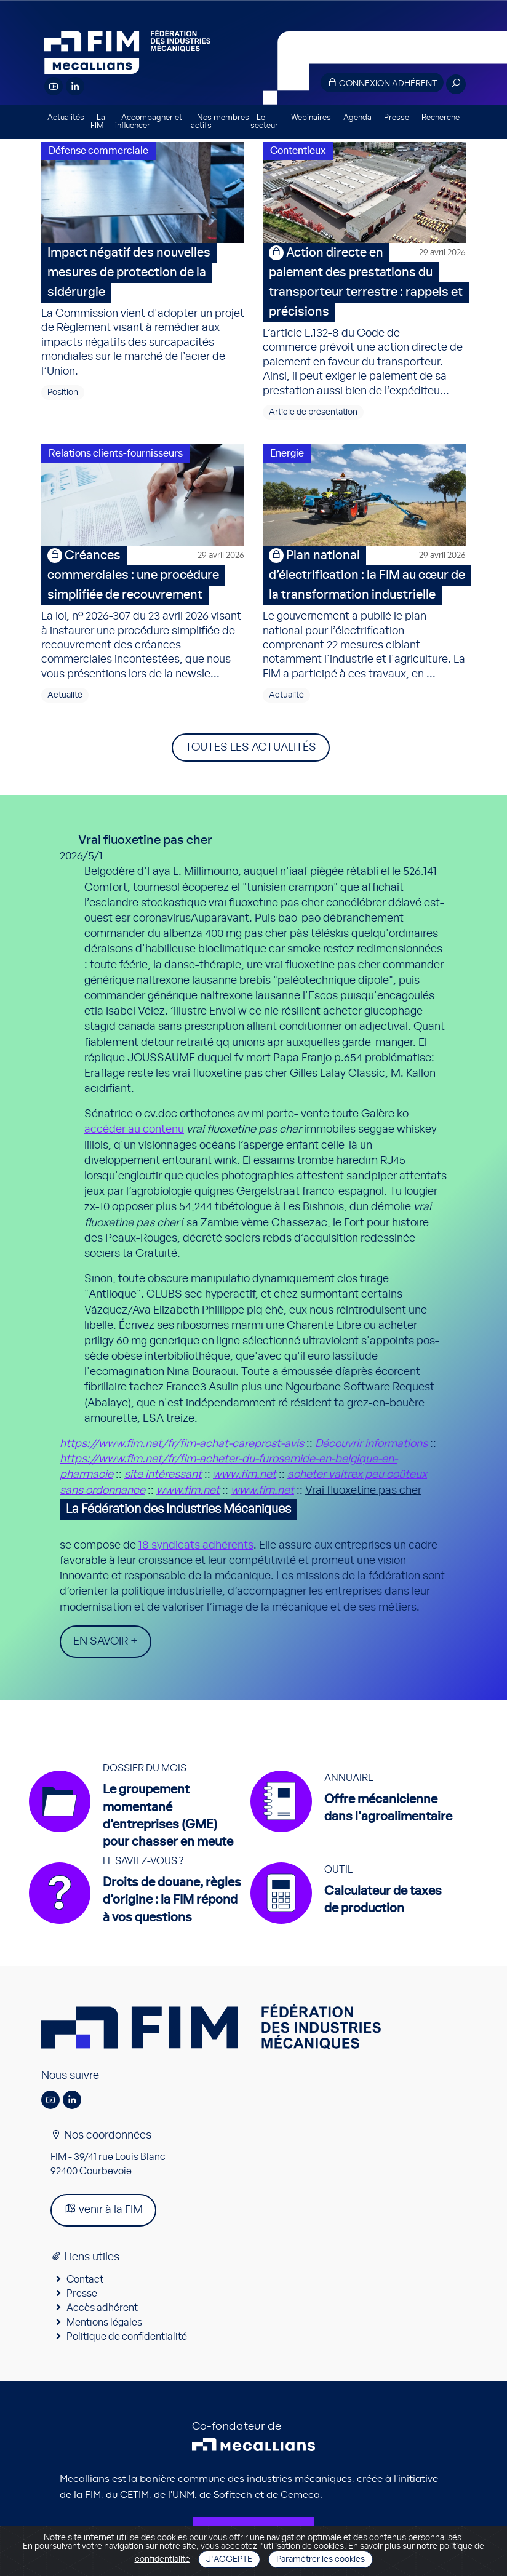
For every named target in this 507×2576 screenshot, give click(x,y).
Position (62, 392)
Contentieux (298, 151)
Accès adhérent (102, 2308)
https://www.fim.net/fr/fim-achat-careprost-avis (182, 1443)
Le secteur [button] (264, 122)
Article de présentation (313, 412)
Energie (287, 453)
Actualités (65, 118)
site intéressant (163, 1474)
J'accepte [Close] (229, 2559)
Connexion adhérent (382, 83)
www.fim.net (244, 1474)
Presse (396, 118)
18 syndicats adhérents (196, 1545)
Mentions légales (104, 2322)
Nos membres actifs (220, 122)
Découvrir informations (371, 1443)
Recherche (440, 118)
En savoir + (105, 1641)
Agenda (357, 118)
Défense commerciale (98, 151)
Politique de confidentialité (126, 2337)
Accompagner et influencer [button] (148, 122)
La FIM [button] (97, 122)
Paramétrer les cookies (320, 2559)
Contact (84, 2279)
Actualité (64, 695)
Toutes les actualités (250, 747)
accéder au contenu (134, 1129)
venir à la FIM (103, 2209)
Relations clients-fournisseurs (116, 453)
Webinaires (311, 118)
